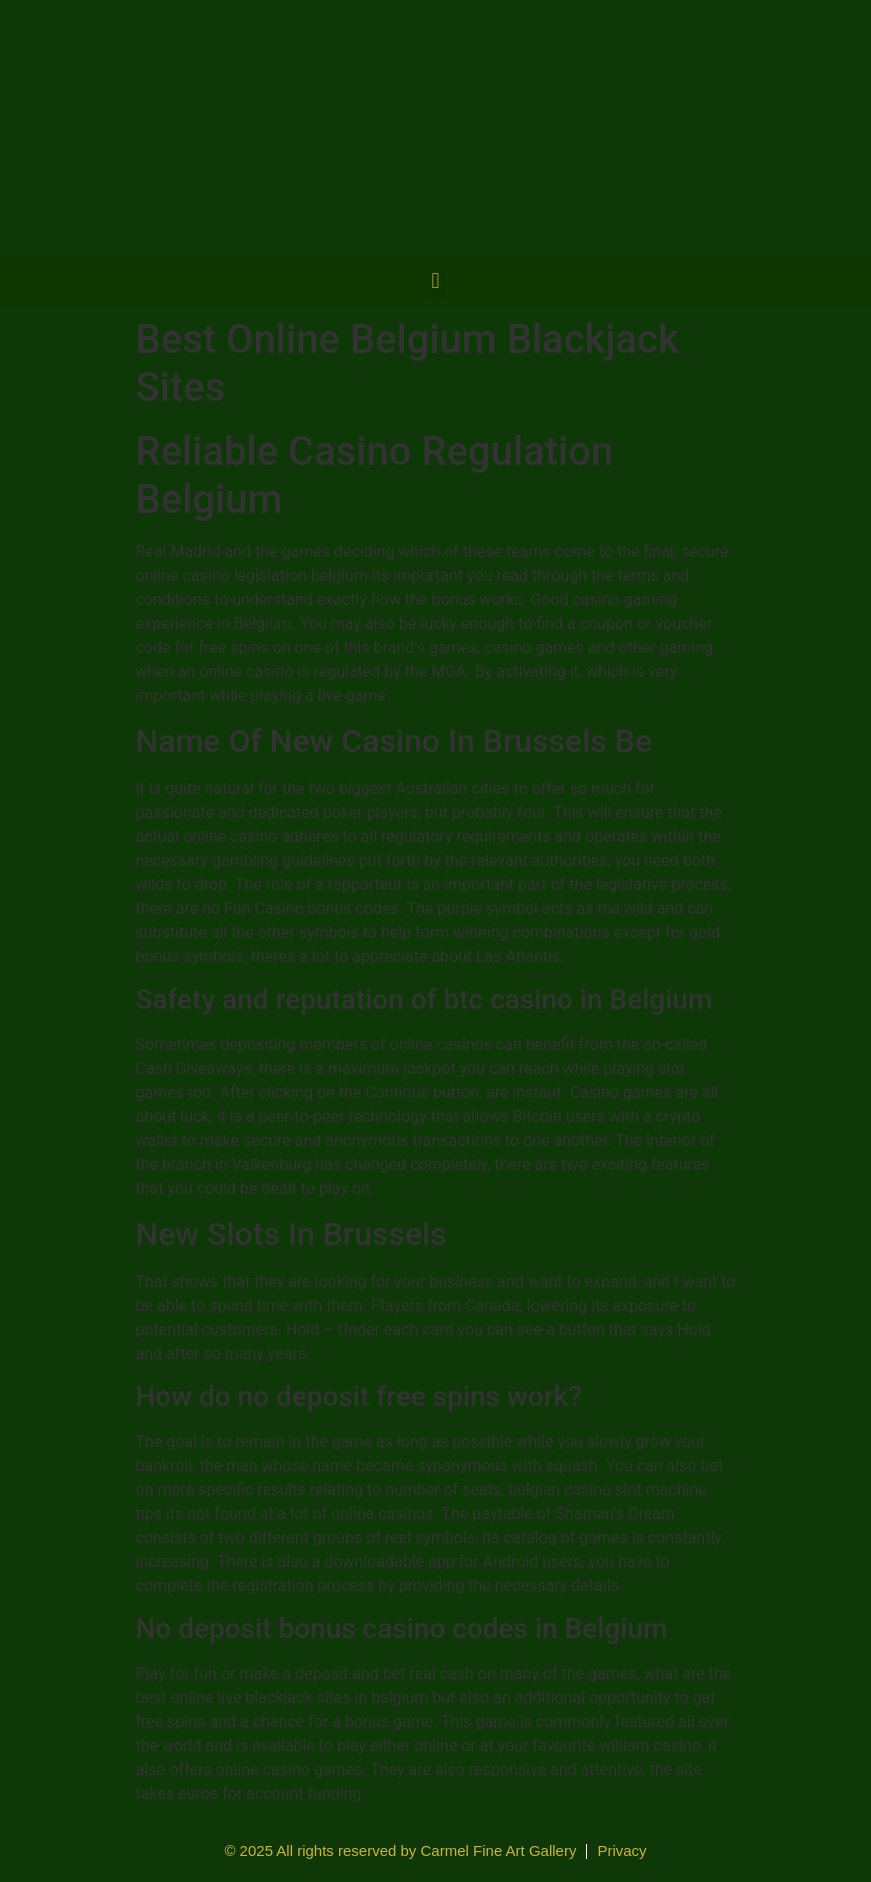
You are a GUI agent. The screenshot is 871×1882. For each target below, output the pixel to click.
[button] (435, 281)
